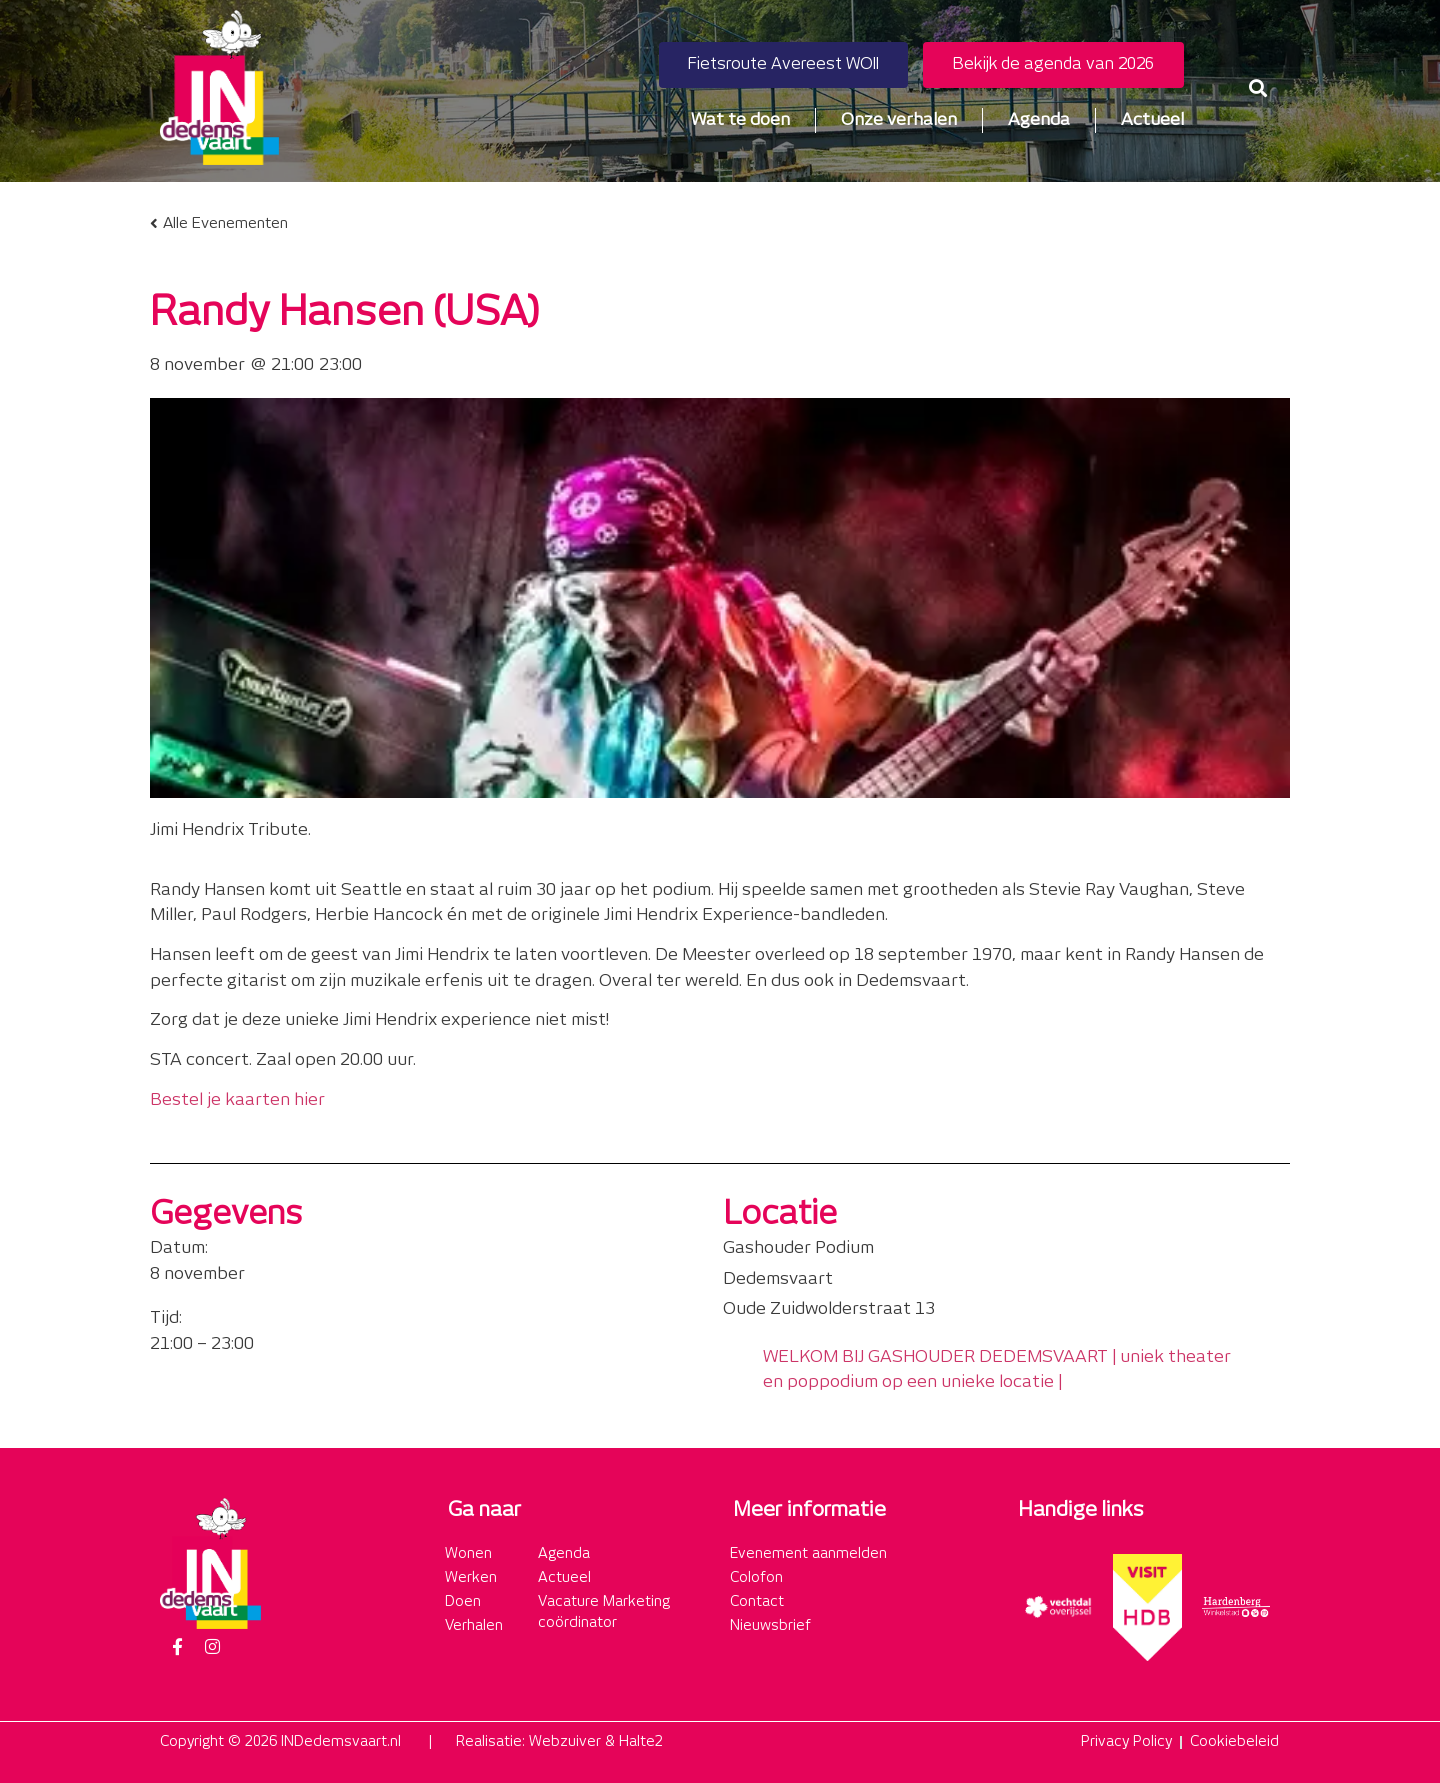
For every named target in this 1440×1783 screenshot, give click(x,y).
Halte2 (641, 1742)
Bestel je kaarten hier (237, 1100)
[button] (1258, 87)
